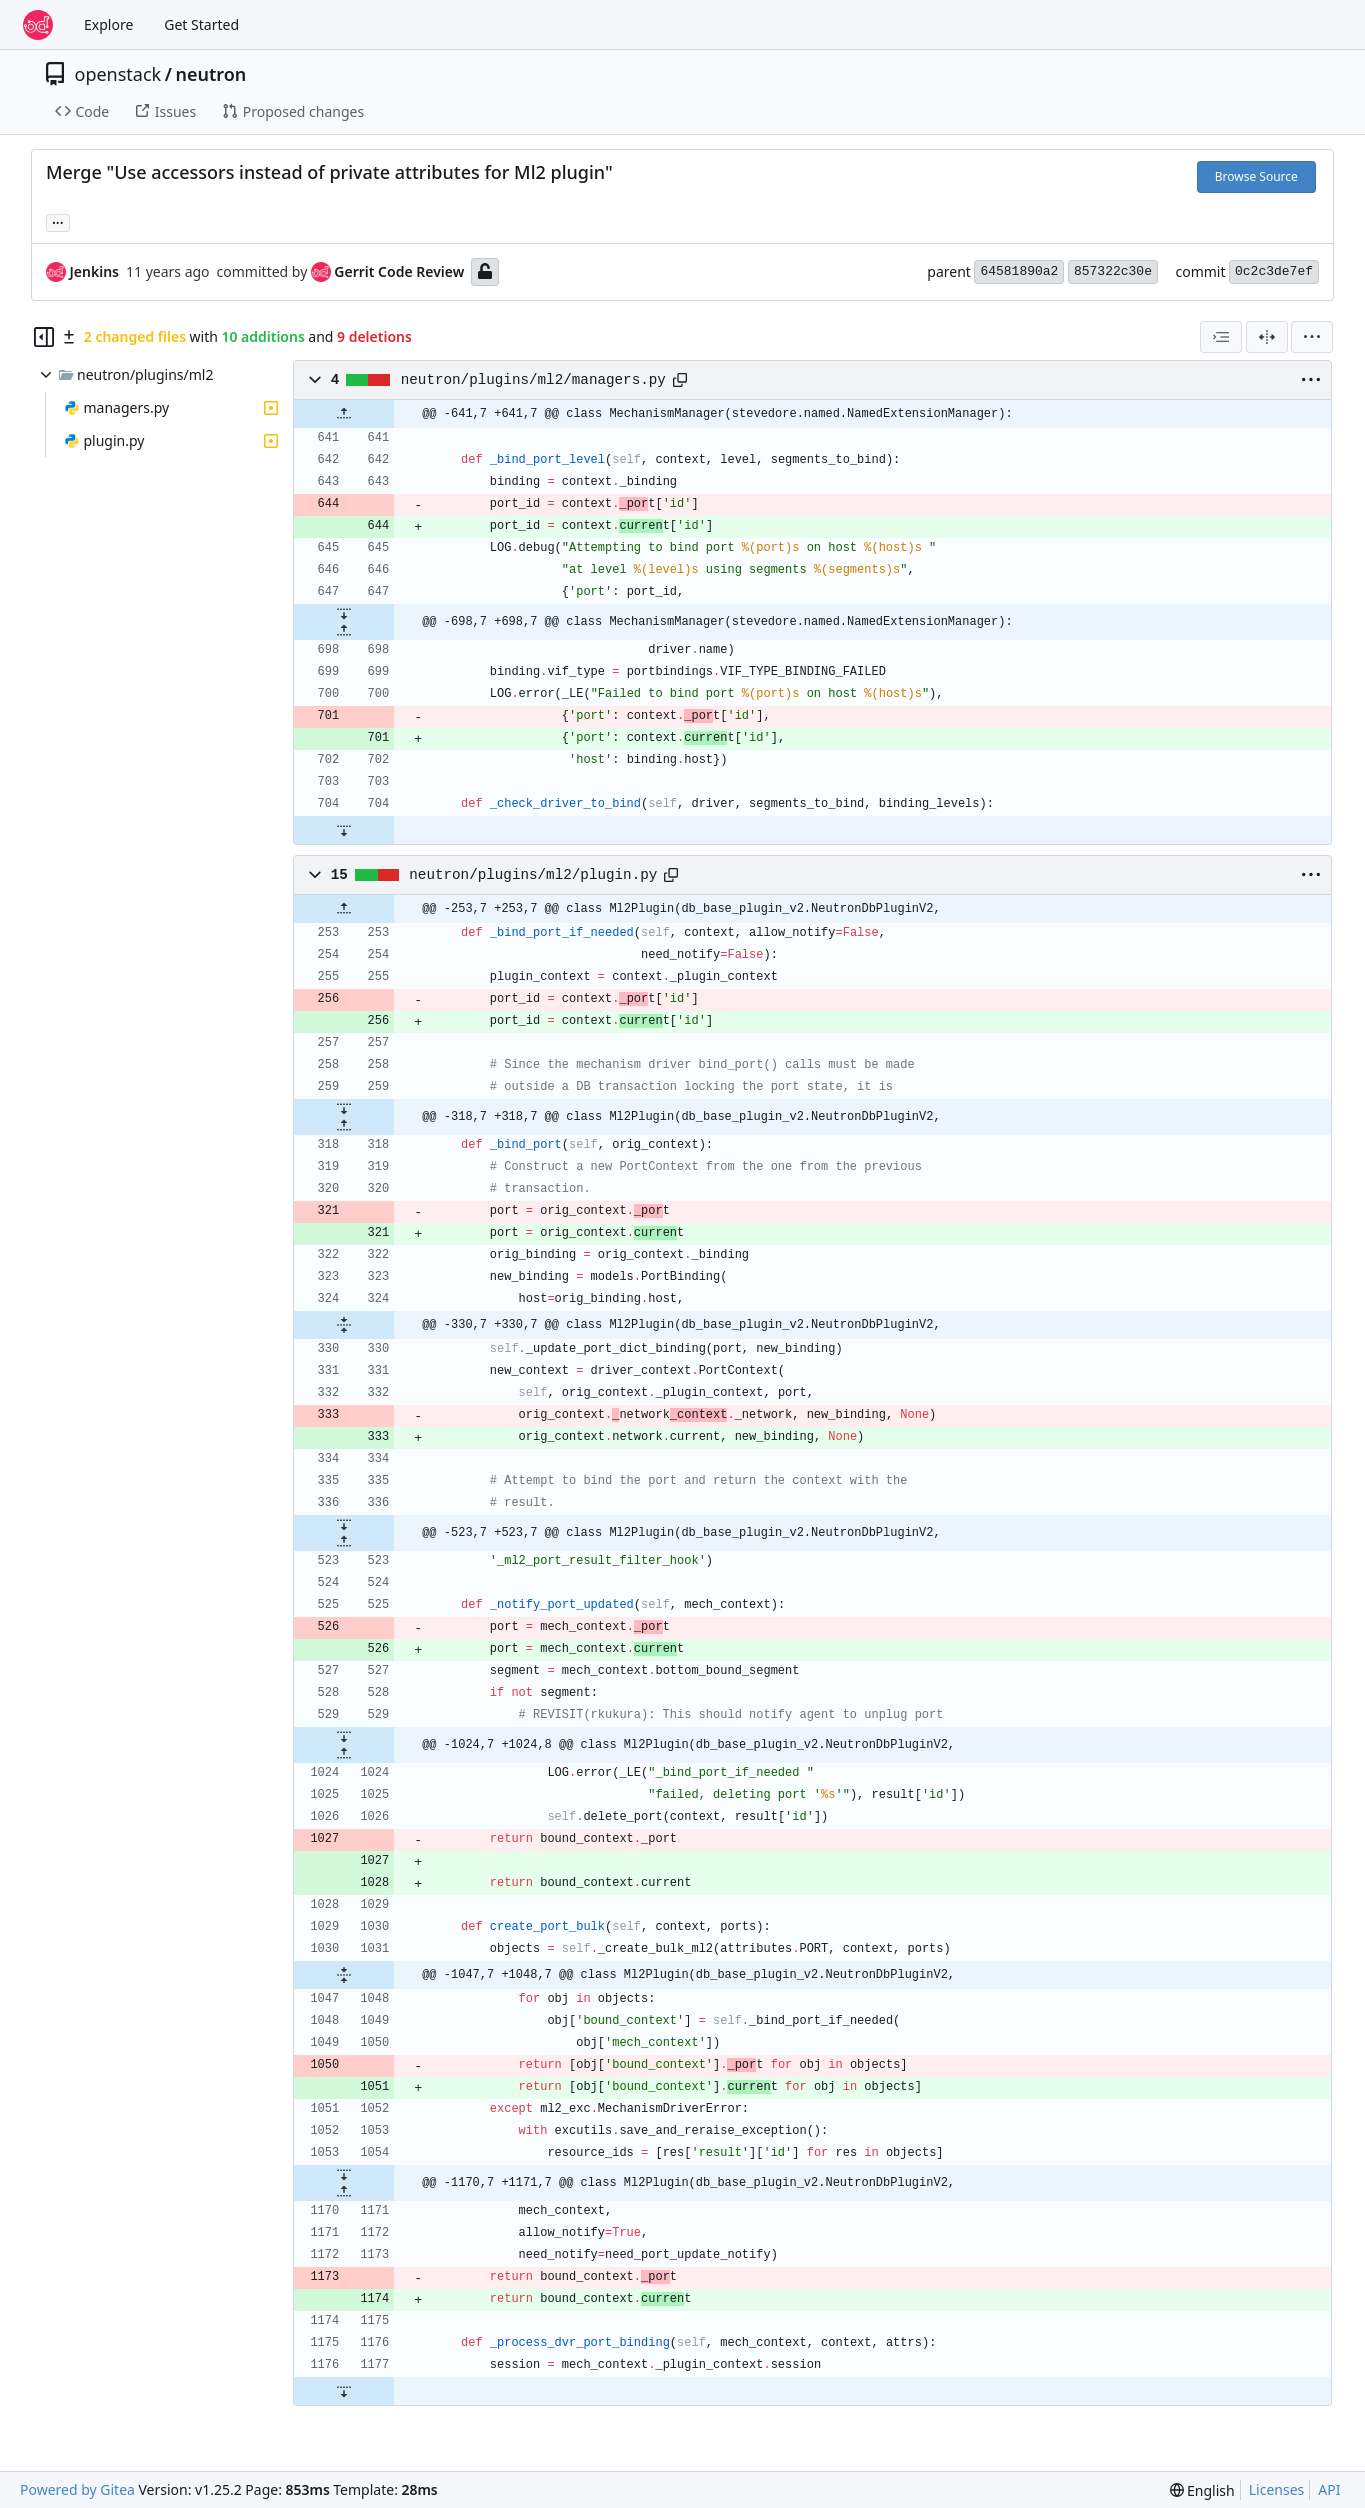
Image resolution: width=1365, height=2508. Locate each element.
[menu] (1312, 337)
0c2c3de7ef (1274, 271)
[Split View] (1267, 337)
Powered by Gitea (77, 2489)
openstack (118, 74)
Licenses (1277, 2489)
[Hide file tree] (44, 337)
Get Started (201, 24)
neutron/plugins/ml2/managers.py (533, 380)
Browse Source (1256, 176)
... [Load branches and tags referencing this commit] (58, 221)
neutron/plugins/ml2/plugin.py (533, 875)
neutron (210, 74)
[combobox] (1221, 337)
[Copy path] (680, 380)
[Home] (38, 25)
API (1329, 2489)
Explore (108, 24)
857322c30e (1113, 271)
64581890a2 (1019, 271)
